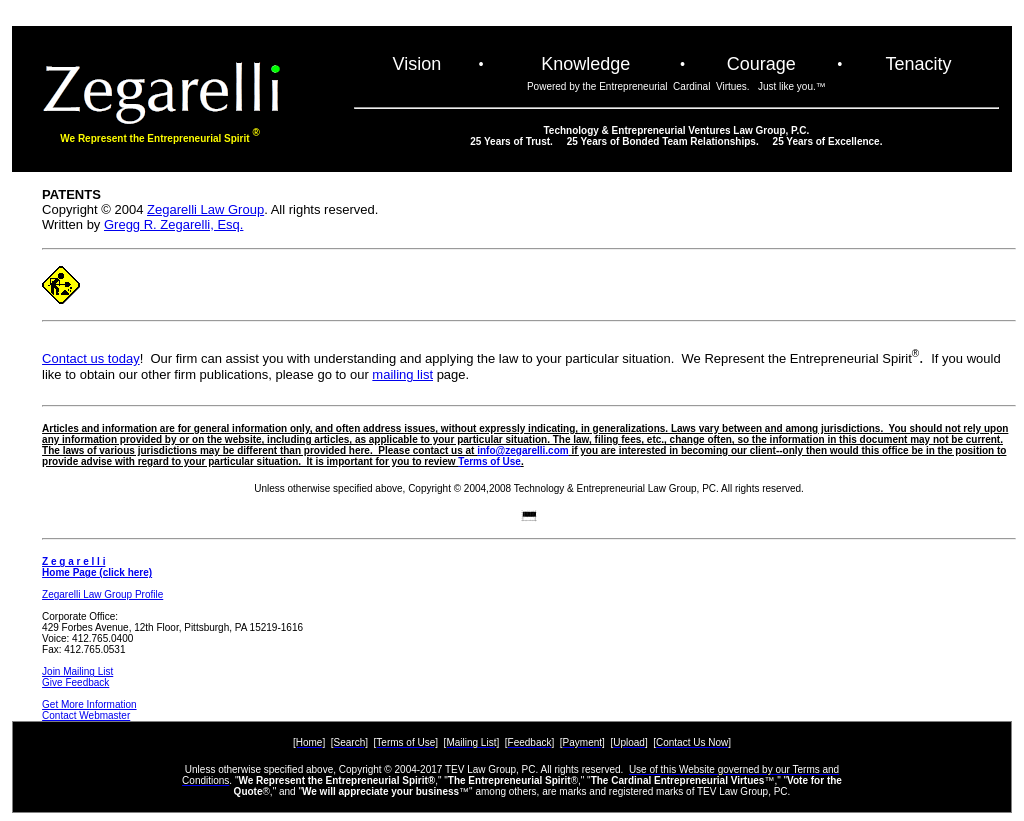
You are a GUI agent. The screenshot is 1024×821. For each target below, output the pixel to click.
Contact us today (91, 358)
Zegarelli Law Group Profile (102, 594)
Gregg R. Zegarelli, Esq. (173, 224)
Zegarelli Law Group (205, 209)
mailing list (402, 374)
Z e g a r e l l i (73, 561)
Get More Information (89, 704)
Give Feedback (75, 682)
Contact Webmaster (86, 715)
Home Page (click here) (97, 572)
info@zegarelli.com (522, 450)
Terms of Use (489, 461)
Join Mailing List (77, 671)
